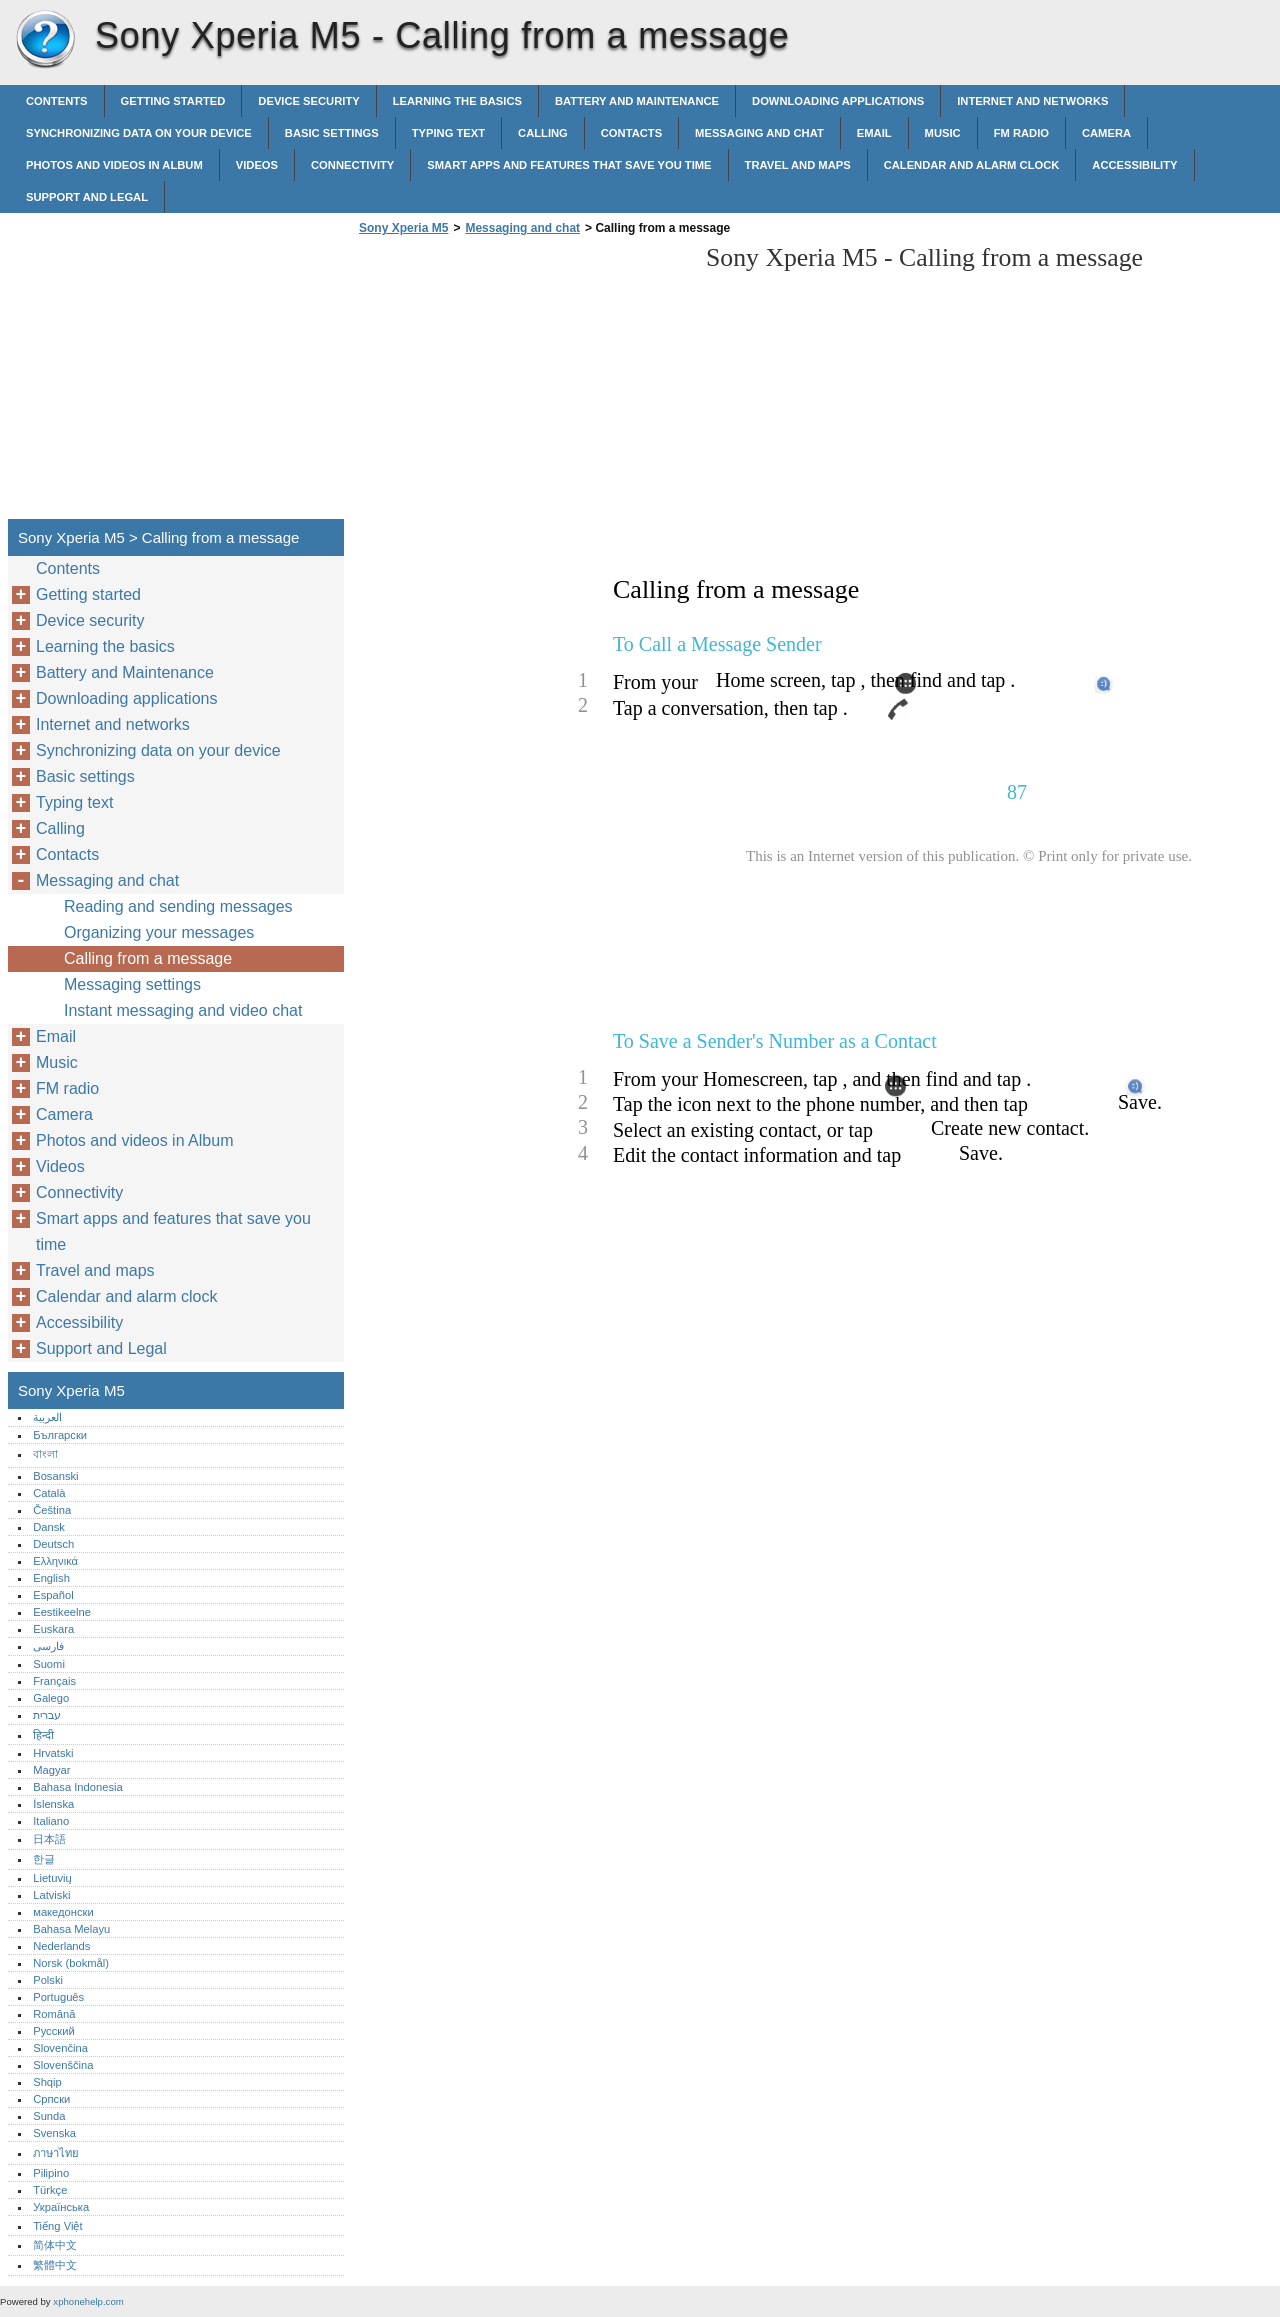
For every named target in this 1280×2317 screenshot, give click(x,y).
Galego (51, 1698)
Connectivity (352, 165)
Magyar (51, 1770)
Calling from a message (148, 958)
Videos (257, 165)
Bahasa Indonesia (78, 1787)
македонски (63, 1912)
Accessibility (1134, 165)
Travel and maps (798, 165)
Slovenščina (63, 2065)
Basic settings (332, 133)
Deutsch (53, 1544)
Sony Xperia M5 (45, 40)
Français (54, 1681)
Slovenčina (60, 2048)
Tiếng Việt (57, 2226)
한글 (44, 1859)
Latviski (51, 1895)
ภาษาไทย (56, 2153)
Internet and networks (1032, 101)
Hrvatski (53, 1753)
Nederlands (61, 1946)
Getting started (173, 101)
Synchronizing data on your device (139, 133)
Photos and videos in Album (114, 165)
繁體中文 (55, 2265)
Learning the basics (457, 101)
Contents (57, 101)
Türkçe (50, 2190)
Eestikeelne (62, 1612)
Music (943, 133)
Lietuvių (52, 1878)
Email (874, 133)
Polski (48, 1980)
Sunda (49, 2116)
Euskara (53, 1629)
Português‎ (58, 1997)
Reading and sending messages (178, 906)
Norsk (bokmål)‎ (71, 1963)
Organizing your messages (159, 932)
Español (53, 1595)
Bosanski (55, 1476)
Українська (61, 2207)
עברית (47, 1715)
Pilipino (51, 2173)
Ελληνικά (55, 1561)
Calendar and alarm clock (972, 165)
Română (54, 2014)
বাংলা (45, 1454)
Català (49, 1493)
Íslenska (53, 1804)
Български (60, 1435)
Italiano (51, 1821)
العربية (47, 1417)
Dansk (49, 1527)
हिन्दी (43, 1735)
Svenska (54, 2133)
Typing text (448, 133)
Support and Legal (87, 197)
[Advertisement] (522, 383)
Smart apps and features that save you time (569, 165)
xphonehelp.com (88, 2301)
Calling (543, 133)
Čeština (52, 1510)
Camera (1106, 133)
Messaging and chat (759, 133)
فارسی (48, 1646)
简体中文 (55, 2245)
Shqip (47, 2082)
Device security (308, 101)
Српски (51, 2099)
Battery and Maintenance (637, 101)
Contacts (631, 133)
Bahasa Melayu (71, 1929)
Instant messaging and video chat (183, 1010)
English (51, 1578)
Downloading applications (838, 101)
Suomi (49, 1664)
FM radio (1021, 133)
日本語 (49, 1839)
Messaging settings (132, 984)
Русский (54, 2031)
